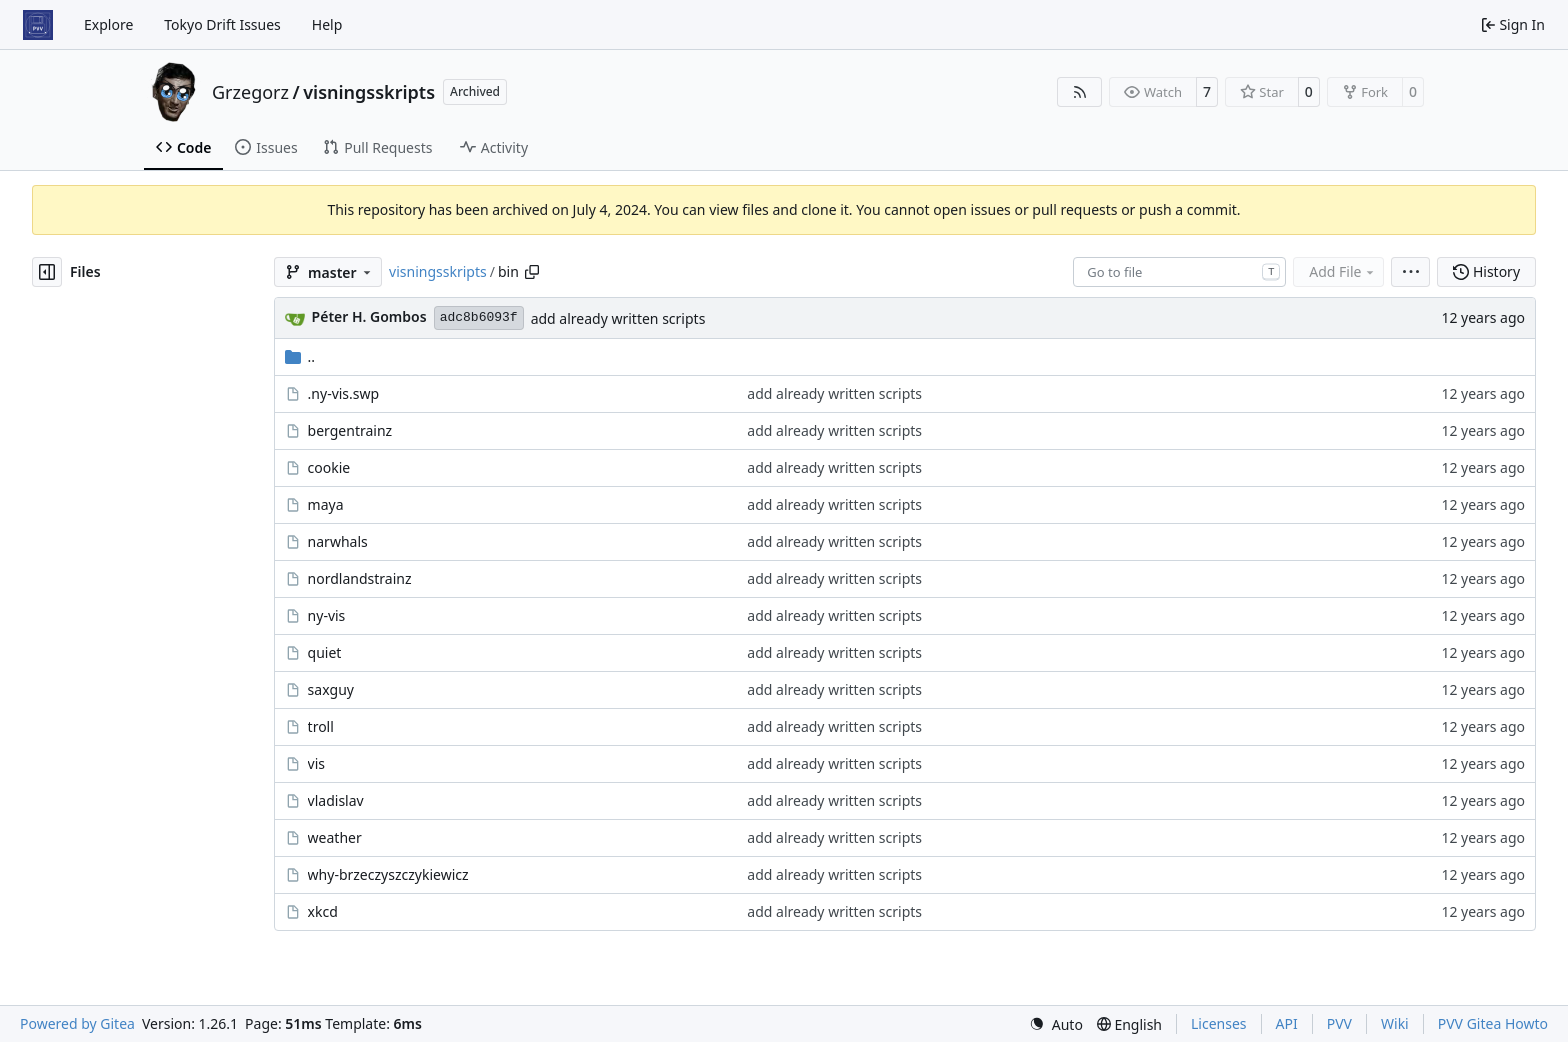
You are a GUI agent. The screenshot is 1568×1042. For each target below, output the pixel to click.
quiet (325, 652)
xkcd (323, 911)
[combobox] (1179, 272)
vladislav (336, 800)
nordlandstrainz (360, 578)
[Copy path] (532, 272)
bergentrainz (350, 430)
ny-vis (327, 615)
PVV (1339, 1023)
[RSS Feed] (1080, 92)
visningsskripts (369, 92)
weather (335, 837)
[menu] (1410, 272)
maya (326, 504)
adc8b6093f (479, 317)
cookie (329, 467)
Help (327, 24)
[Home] (38, 25)
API (1287, 1023)
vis (316, 763)
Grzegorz (250, 92)
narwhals (338, 541)
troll (321, 726)
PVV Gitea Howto (1493, 1023)
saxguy (331, 689)
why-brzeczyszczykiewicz (388, 874)
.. (300, 356)
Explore (108, 24)
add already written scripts (618, 318)
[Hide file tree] (47, 272)
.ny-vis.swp (344, 393)
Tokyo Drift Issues (222, 24)
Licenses (1219, 1023)
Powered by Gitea (77, 1023)
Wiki (1395, 1023)
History (1486, 271)
